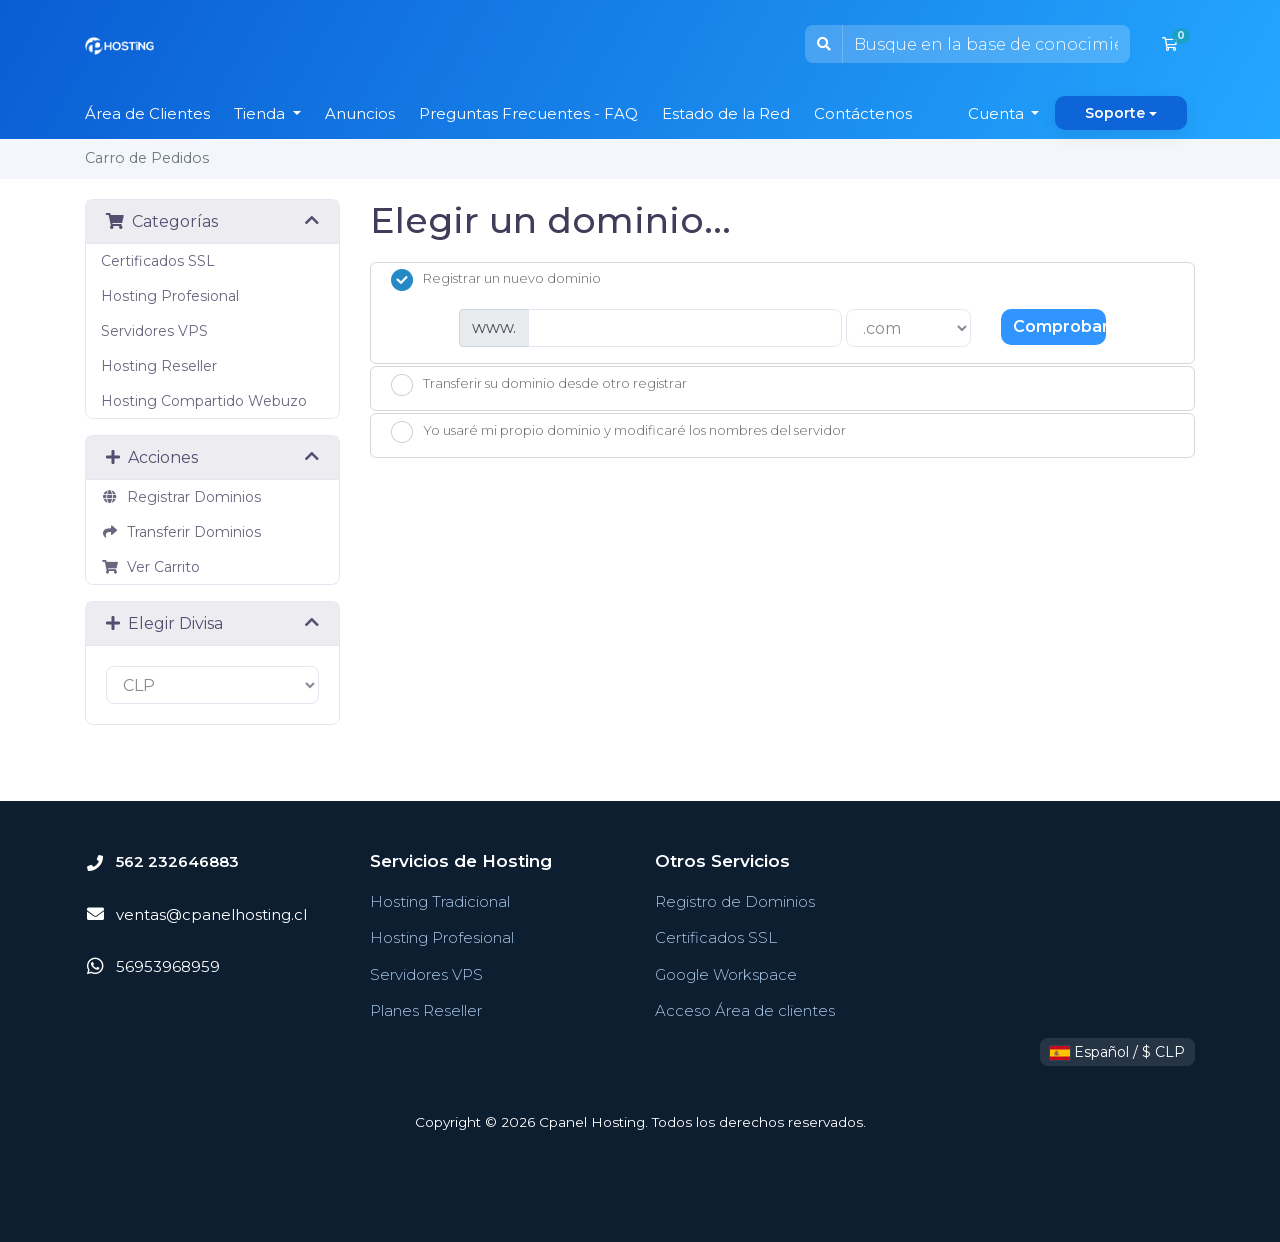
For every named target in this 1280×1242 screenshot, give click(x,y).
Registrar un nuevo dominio (496, 280)
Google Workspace (726, 974)
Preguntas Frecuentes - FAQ (528, 113)
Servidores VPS (154, 331)
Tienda (261, 113)
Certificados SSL (158, 261)
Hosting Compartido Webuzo (204, 401)
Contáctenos (863, 113)
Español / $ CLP (1117, 1052)
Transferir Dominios (181, 532)
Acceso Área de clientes (745, 1010)
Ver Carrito (150, 567)
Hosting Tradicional (440, 901)
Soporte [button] (1115, 113)
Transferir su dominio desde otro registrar (539, 385)
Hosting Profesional (170, 296)
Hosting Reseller (159, 366)
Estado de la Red (726, 113)
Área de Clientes (147, 113)
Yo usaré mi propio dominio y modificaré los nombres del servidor (618, 432)
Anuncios (360, 113)
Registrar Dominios (181, 497)
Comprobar (1059, 326)
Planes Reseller (426, 1010)
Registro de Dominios (735, 901)
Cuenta (998, 113)
